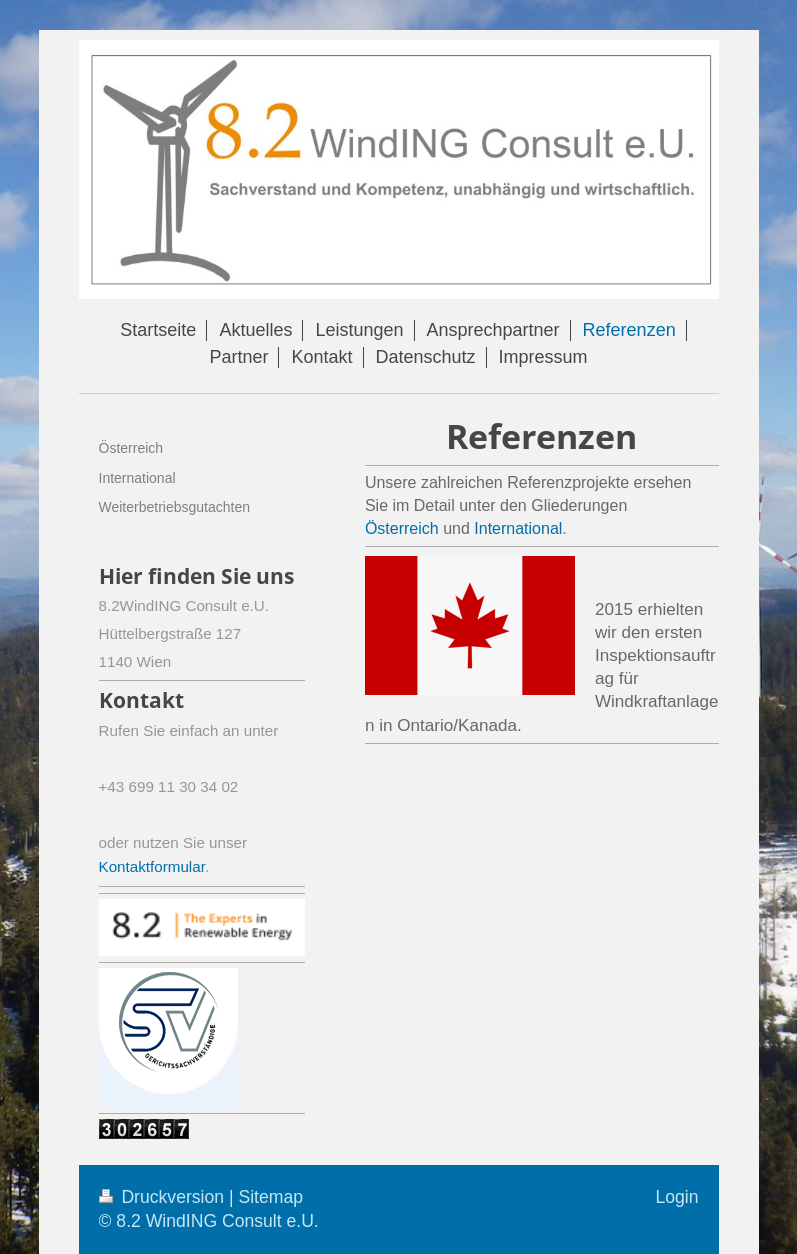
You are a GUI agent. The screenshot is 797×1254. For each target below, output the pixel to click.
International (518, 528)
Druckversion (164, 1197)
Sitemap (270, 1197)
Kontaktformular (152, 866)
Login (676, 1197)
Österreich (404, 528)
